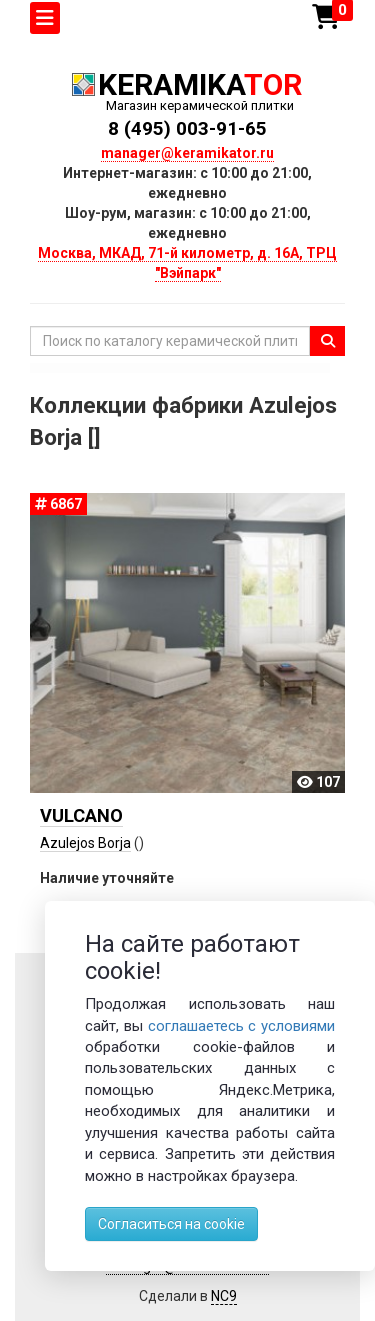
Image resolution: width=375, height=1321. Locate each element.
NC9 (224, 1296)
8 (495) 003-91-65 (187, 128)
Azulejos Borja (85, 843)
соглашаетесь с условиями (242, 1026)
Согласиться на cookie (171, 1224)
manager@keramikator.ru (187, 153)
